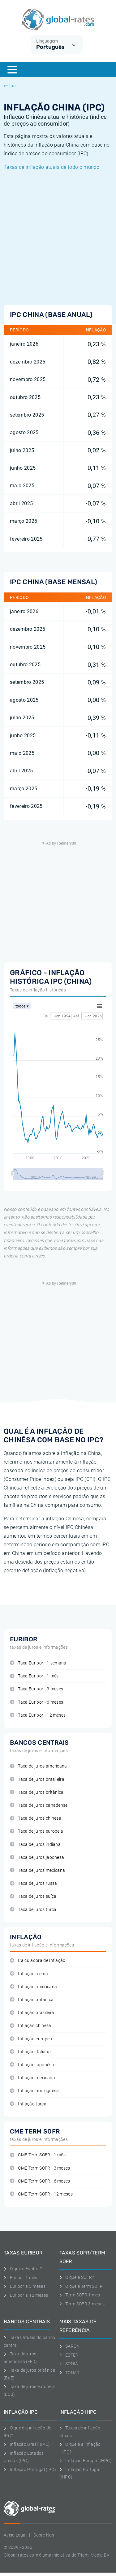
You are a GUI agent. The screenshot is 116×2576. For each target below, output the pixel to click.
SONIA (68, 2363)
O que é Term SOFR (81, 2286)
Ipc (9, 85)
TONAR (69, 2372)
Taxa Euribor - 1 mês (34, 1676)
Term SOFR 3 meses (82, 2303)
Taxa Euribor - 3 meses (36, 1689)
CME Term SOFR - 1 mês (38, 2155)
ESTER (69, 2355)
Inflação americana (33, 1986)
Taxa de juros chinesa (35, 1818)
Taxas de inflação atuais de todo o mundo (52, 167)
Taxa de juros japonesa (37, 1857)
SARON (69, 2346)
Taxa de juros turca (33, 1909)
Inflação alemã (29, 1973)
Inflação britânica (32, 1999)
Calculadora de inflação (38, 1960)
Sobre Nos (43, 2534)
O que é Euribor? (23, 2268)
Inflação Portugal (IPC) (30, 2469)
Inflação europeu (31, 2039)
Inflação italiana (30, 2052)
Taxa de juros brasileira (37, 1779)
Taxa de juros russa (33, 1883)
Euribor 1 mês (20, 2277)
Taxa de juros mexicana (37, 1870)
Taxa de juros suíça (33, 1896)
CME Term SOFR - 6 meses (40, 2181)
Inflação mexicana (32, 2077)
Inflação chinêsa (30, 2025)
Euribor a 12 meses (26, 2295)
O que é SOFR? (76, 2277)
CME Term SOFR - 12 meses (41, 2194)
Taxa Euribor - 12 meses (38, 1715)
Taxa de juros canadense (39, 1805)
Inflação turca (28, 2104)
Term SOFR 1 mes (79, 2294)
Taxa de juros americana (38, 1766)
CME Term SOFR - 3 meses (40, 2168)
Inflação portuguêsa (34, 2090)
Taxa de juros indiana (35, 1844)
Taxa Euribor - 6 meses (36, 1702)
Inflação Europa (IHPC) (85, 2460)
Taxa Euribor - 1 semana (38, 1663)
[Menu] (12, 69)
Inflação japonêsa (32, 2064)
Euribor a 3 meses (24, 2286)
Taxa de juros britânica (37, 1792)
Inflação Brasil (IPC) (27, 2444)
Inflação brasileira (32, 2012)
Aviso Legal (15, 2534)
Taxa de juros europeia (36, 1831)
